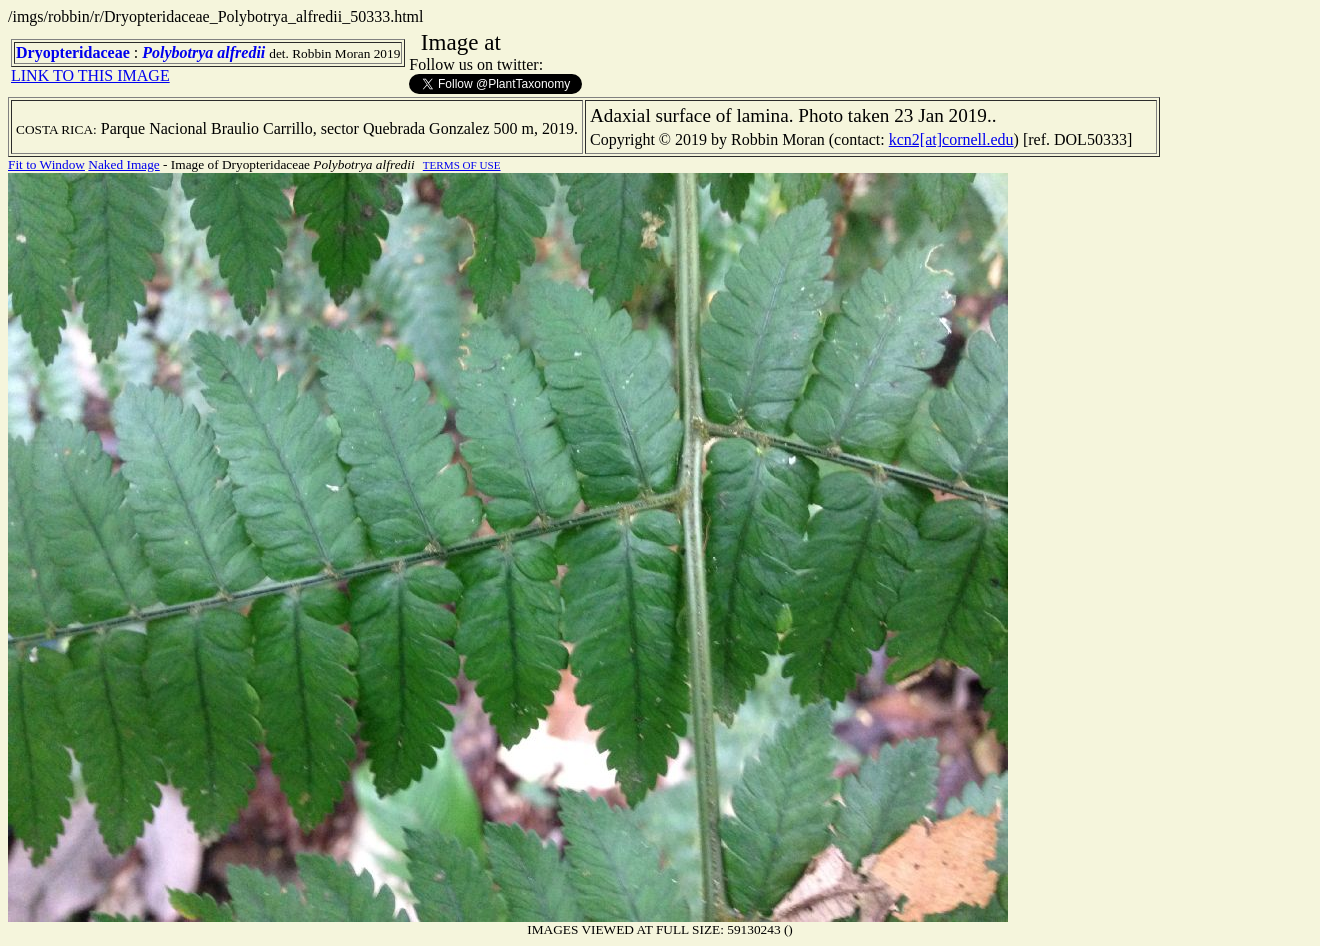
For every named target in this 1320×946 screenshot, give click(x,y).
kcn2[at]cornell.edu (951, 139)
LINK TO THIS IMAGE (90, 75)
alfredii (241, 52)
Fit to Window (46, 164)
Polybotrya (177, 52)
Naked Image (123, 164)
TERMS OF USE (462, 165)
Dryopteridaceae (73, 52)
